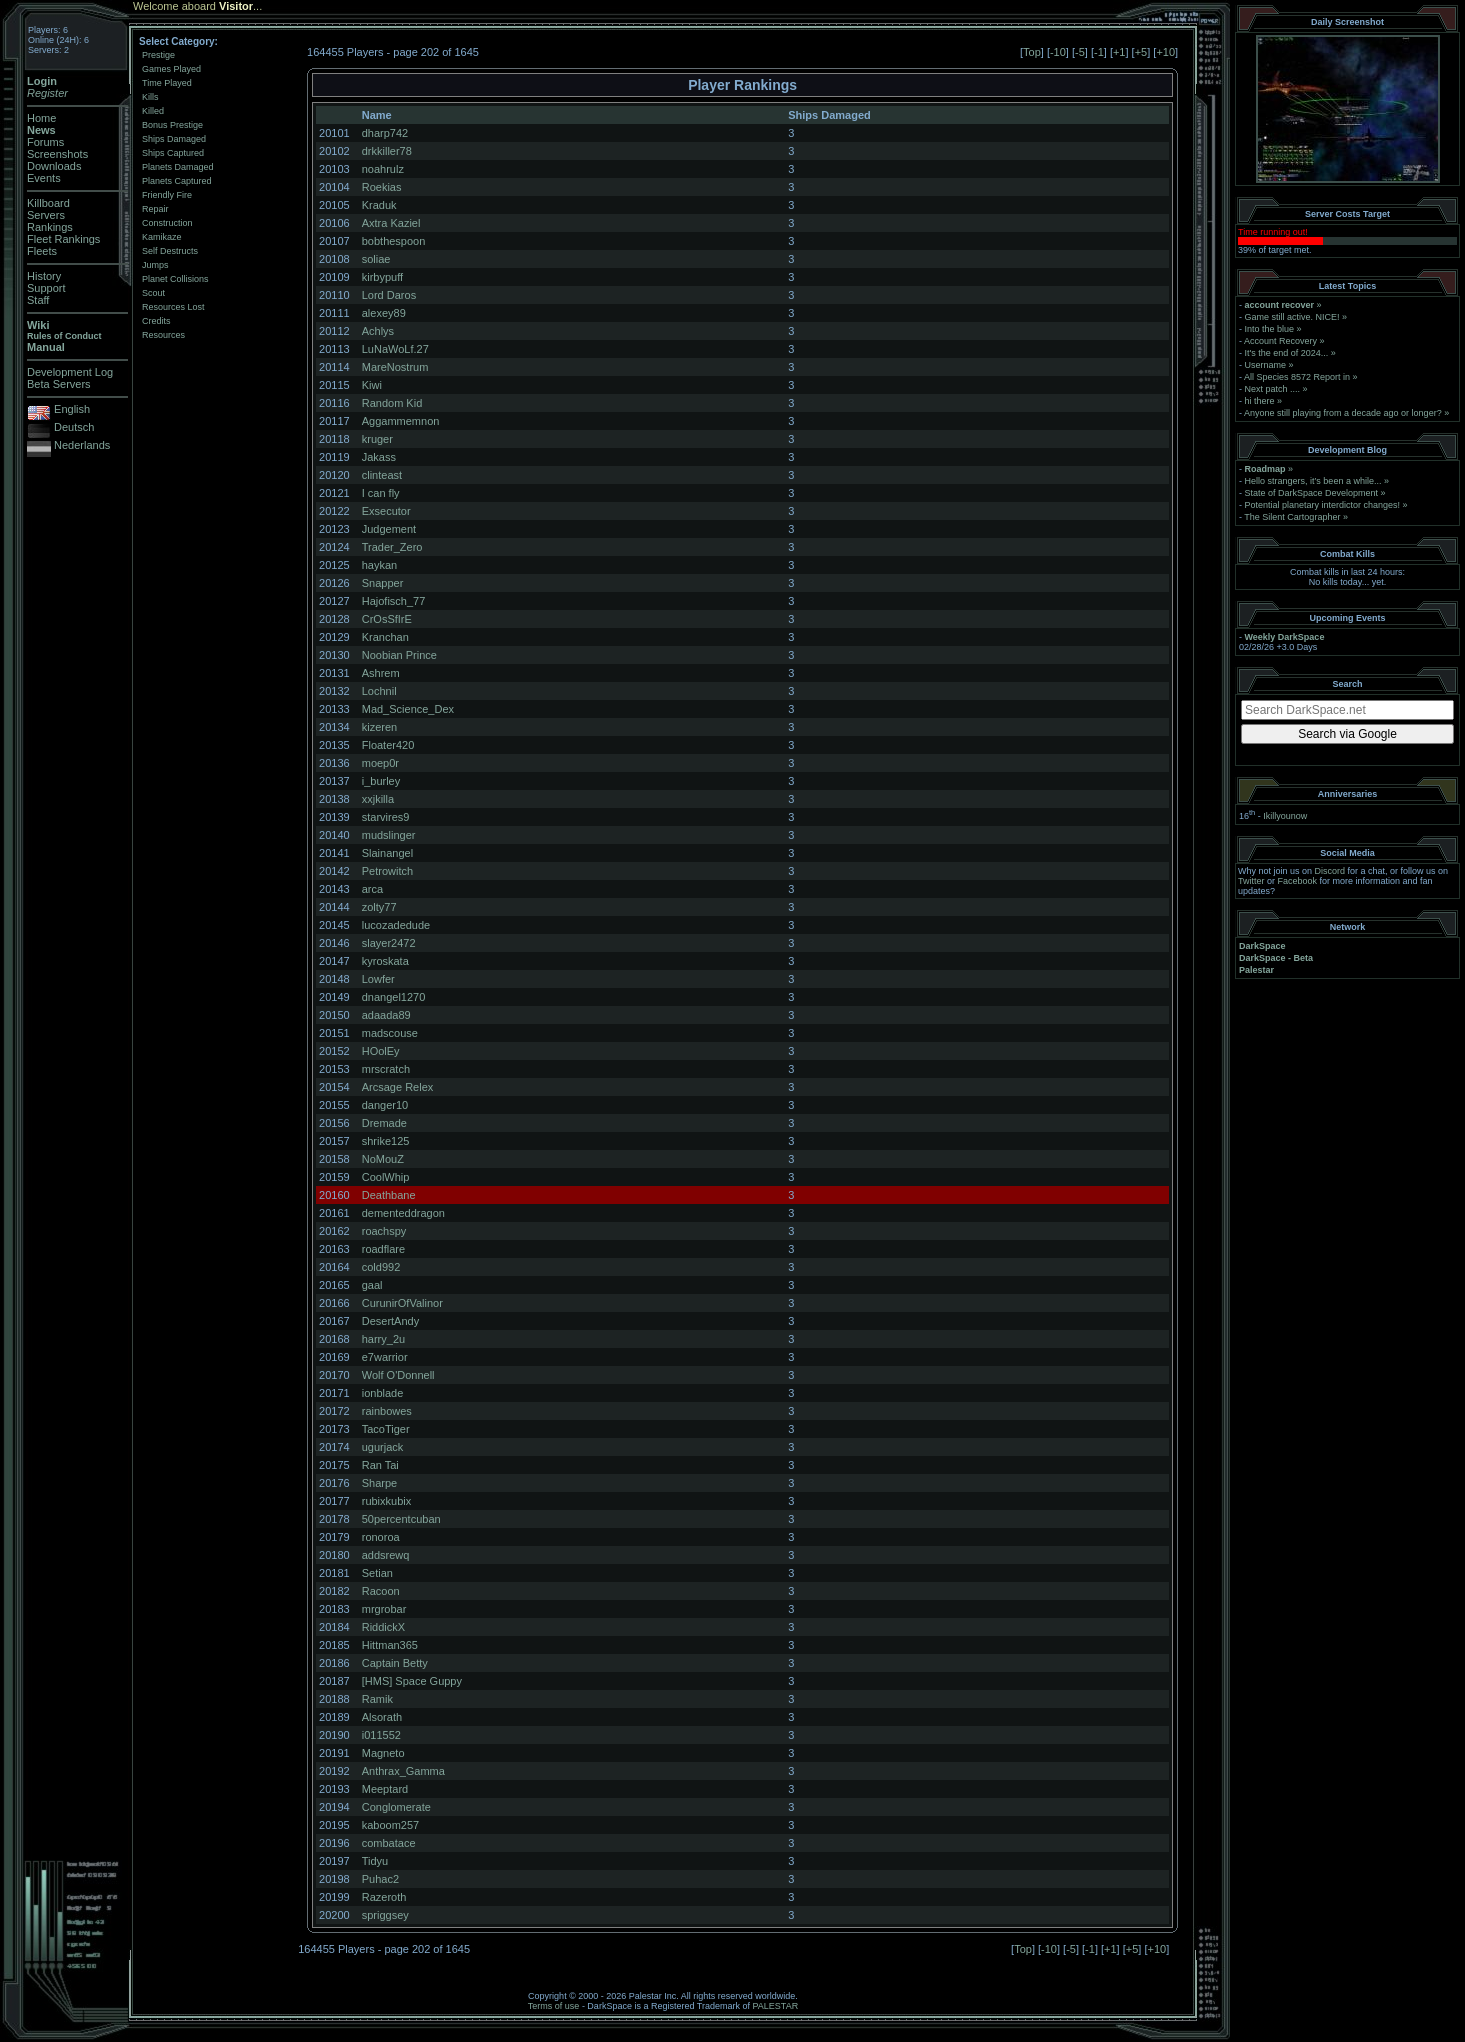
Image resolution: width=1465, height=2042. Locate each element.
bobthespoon (394, 241)
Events (44, 178)
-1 (1099, 52)
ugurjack (383, 1447)
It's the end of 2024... (1287, 353)
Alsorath (382, 1717)
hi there (1260, 401)
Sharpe (379, 1483)
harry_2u (383, 1339)
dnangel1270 (394, 997)
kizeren (379, 727)
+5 (1141, 52)
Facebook (1298, 881)
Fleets (42, 251)
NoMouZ (383, 1159)
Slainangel (387, 853)
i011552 (381, 1735)
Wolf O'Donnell (398, 1375)
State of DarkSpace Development (1312, 493)
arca (372, 889)
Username (1266, 365)
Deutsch (74, 427)
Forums (45, 142)
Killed (153, 111)
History (44, 276)
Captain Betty (395, 1663)
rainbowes (387, 1411)
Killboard (48, 203)
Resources (163, 335)
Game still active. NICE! (1294, 317)
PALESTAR (775, 2006)
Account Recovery (1280, 341)
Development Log (70, 372)
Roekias (382, 187)
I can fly (381, 493)
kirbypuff (382, 277)
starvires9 (386, 817)
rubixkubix (387, 1501)
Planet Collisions (175, 279)
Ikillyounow (1285, 816)
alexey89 (384, 313)
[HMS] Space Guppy (412, 1681)
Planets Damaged (178, 167)
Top (1032, 52)
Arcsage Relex (398, 1087)
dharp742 (385, 133)
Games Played (171, 69)
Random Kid (392, 403)
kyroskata (385, 961)
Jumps (155, 265)
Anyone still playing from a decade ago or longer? (1343, 413)
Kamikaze (162, 237)
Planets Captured (177, 181)
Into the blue (1270, 329)
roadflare (383, 1249)
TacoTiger (386, 1429)
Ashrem (381, 673)
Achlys (378, 331)
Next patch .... (1273, 389)
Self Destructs (170, 251)
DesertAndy (390, 1321)
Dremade (384, 1123)
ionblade (383, 1393)
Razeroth (384, 1897)
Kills (150, 97)
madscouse (390, 1033)
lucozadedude (396, 925)
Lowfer (378, 979)
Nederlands (82, 445)
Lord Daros (389, 295)
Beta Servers (59, 384)
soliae (376, 259)
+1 (1119, 52)
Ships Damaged (174, 139)
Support (46, 288)
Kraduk (379, 205)
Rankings (50, 227)
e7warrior (385, 1357)
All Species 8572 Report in (1297, 377)
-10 (1058, 52)
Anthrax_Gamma (403, 1771)
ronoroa (381, 1537)
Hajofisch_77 (394, 601)
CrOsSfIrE (387, 619)
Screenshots (57, 154)
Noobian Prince (399, 655)
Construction (167, 223)
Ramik (377, 1699)
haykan (379, 565)
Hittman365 (390, 1645)
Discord (1330, 871)
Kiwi (372, 385)
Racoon (381, 1591)
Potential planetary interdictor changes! (1323, 505)
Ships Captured (173, 153)
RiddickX (383, 1627)
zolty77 (379, 907)
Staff (38, 300)
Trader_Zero (392, 547)
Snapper (383, 583)
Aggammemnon (401, 421)
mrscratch (386, 1069)
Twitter (1251, 881)
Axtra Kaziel (391, 223)
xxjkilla (378, 799)
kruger (377, 439)
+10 (1165, 52)
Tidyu (375, 1861)
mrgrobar (384, 1609)
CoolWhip (386, 1177)
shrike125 (386, 1141)
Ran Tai (380, 1465)
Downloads (54, 166)
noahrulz (383, 169)
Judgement (389, 529)
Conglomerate (396, 1807)
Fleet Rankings (63, 239)
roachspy (384, 1231)
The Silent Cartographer (1292, 517)
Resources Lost (173, 307)
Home (41, 118)
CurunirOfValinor (402, 1303)
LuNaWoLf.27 (395, 349)
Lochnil (379, 691)
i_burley (381, 781)
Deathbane (389, 1195)
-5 (1080, 52)
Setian (377, 1573)
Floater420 (388, 745)
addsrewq (386, 1555)
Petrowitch (387, 871)
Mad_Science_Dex (408, 709)
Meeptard (385, 1789)
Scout (153, 293)
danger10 (385, 1105)
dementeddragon (403, 1213)
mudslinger (389, 835)
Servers (46, 215)
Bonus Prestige (172, 125)
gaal (372, 1285)
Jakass (379, 457)
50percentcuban (401, 1519)
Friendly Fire (167, 195)
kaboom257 (391, 1825)
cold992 (381, 1267)
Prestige (158, 55)
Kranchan (385, 637)
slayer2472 (389, 943)
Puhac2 (380, 1879)
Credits (156, 321)
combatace (389, 1843)
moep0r (380, 763)
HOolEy (381, 1051)
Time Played (167, 83)
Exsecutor (386, 511)
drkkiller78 (387, 151)
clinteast (382, 475)
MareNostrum (395, 367)
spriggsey (385, 1915)
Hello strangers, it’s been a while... (1313, 481)
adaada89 (386, 1015)
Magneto (383, 1753)
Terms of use (554, 2006)
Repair (155, 209)
